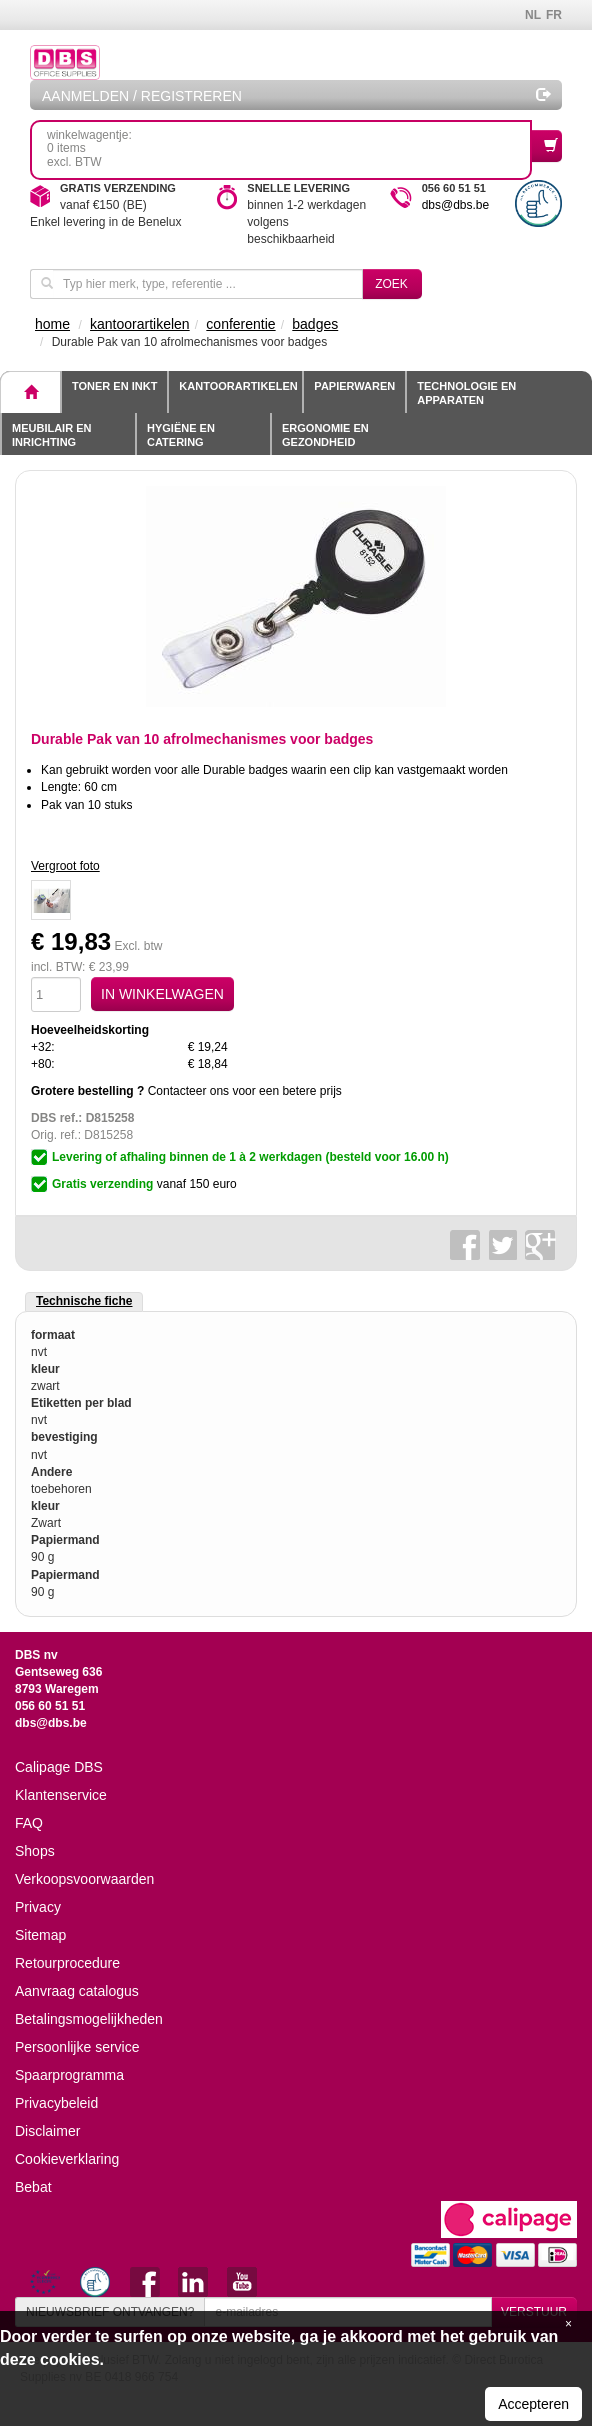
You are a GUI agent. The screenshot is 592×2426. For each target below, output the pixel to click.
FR (554, 15)
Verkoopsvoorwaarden (84, 1879)
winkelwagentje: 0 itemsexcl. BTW (289, 148)
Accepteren (533, 2404)
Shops (35, 1851)
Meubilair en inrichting (51, 435)
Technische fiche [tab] (84, 1301)
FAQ (29, 1823)
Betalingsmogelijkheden (89, 2019)
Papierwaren (354, 386)
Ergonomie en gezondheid (325, 435)
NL (533, 15)
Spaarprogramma (69, 2075)
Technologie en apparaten (466, 393)
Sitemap (40, 1935)
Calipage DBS (59, 1767)
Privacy (38, 1907)
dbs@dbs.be (456, 205)
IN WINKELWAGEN (162, 994)
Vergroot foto (65, 866)
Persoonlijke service (77, 2047)
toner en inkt (114, 386)
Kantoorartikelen (238, 386)
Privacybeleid (56, 2103)
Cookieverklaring (67, 2159)
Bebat (33, 2187)
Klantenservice (61, 1795)
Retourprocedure (67, 1963)
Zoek (391, 284)
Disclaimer (47, 2131)
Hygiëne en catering (181, 435)
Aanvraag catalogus (77, 1991)
